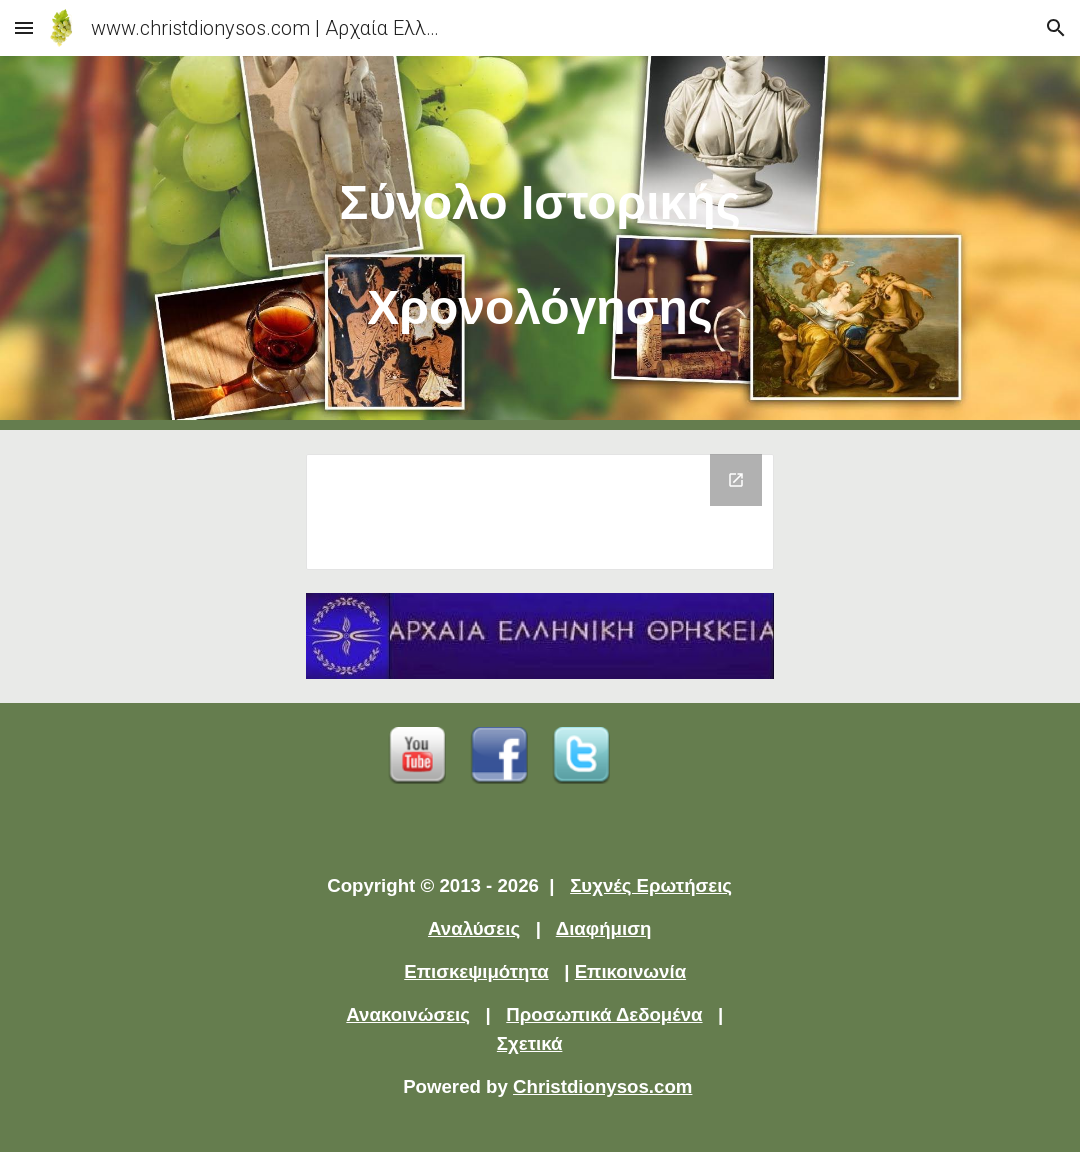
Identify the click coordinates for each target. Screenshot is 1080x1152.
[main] (539, 243)
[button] (24, 27)
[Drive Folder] (539, 512)
